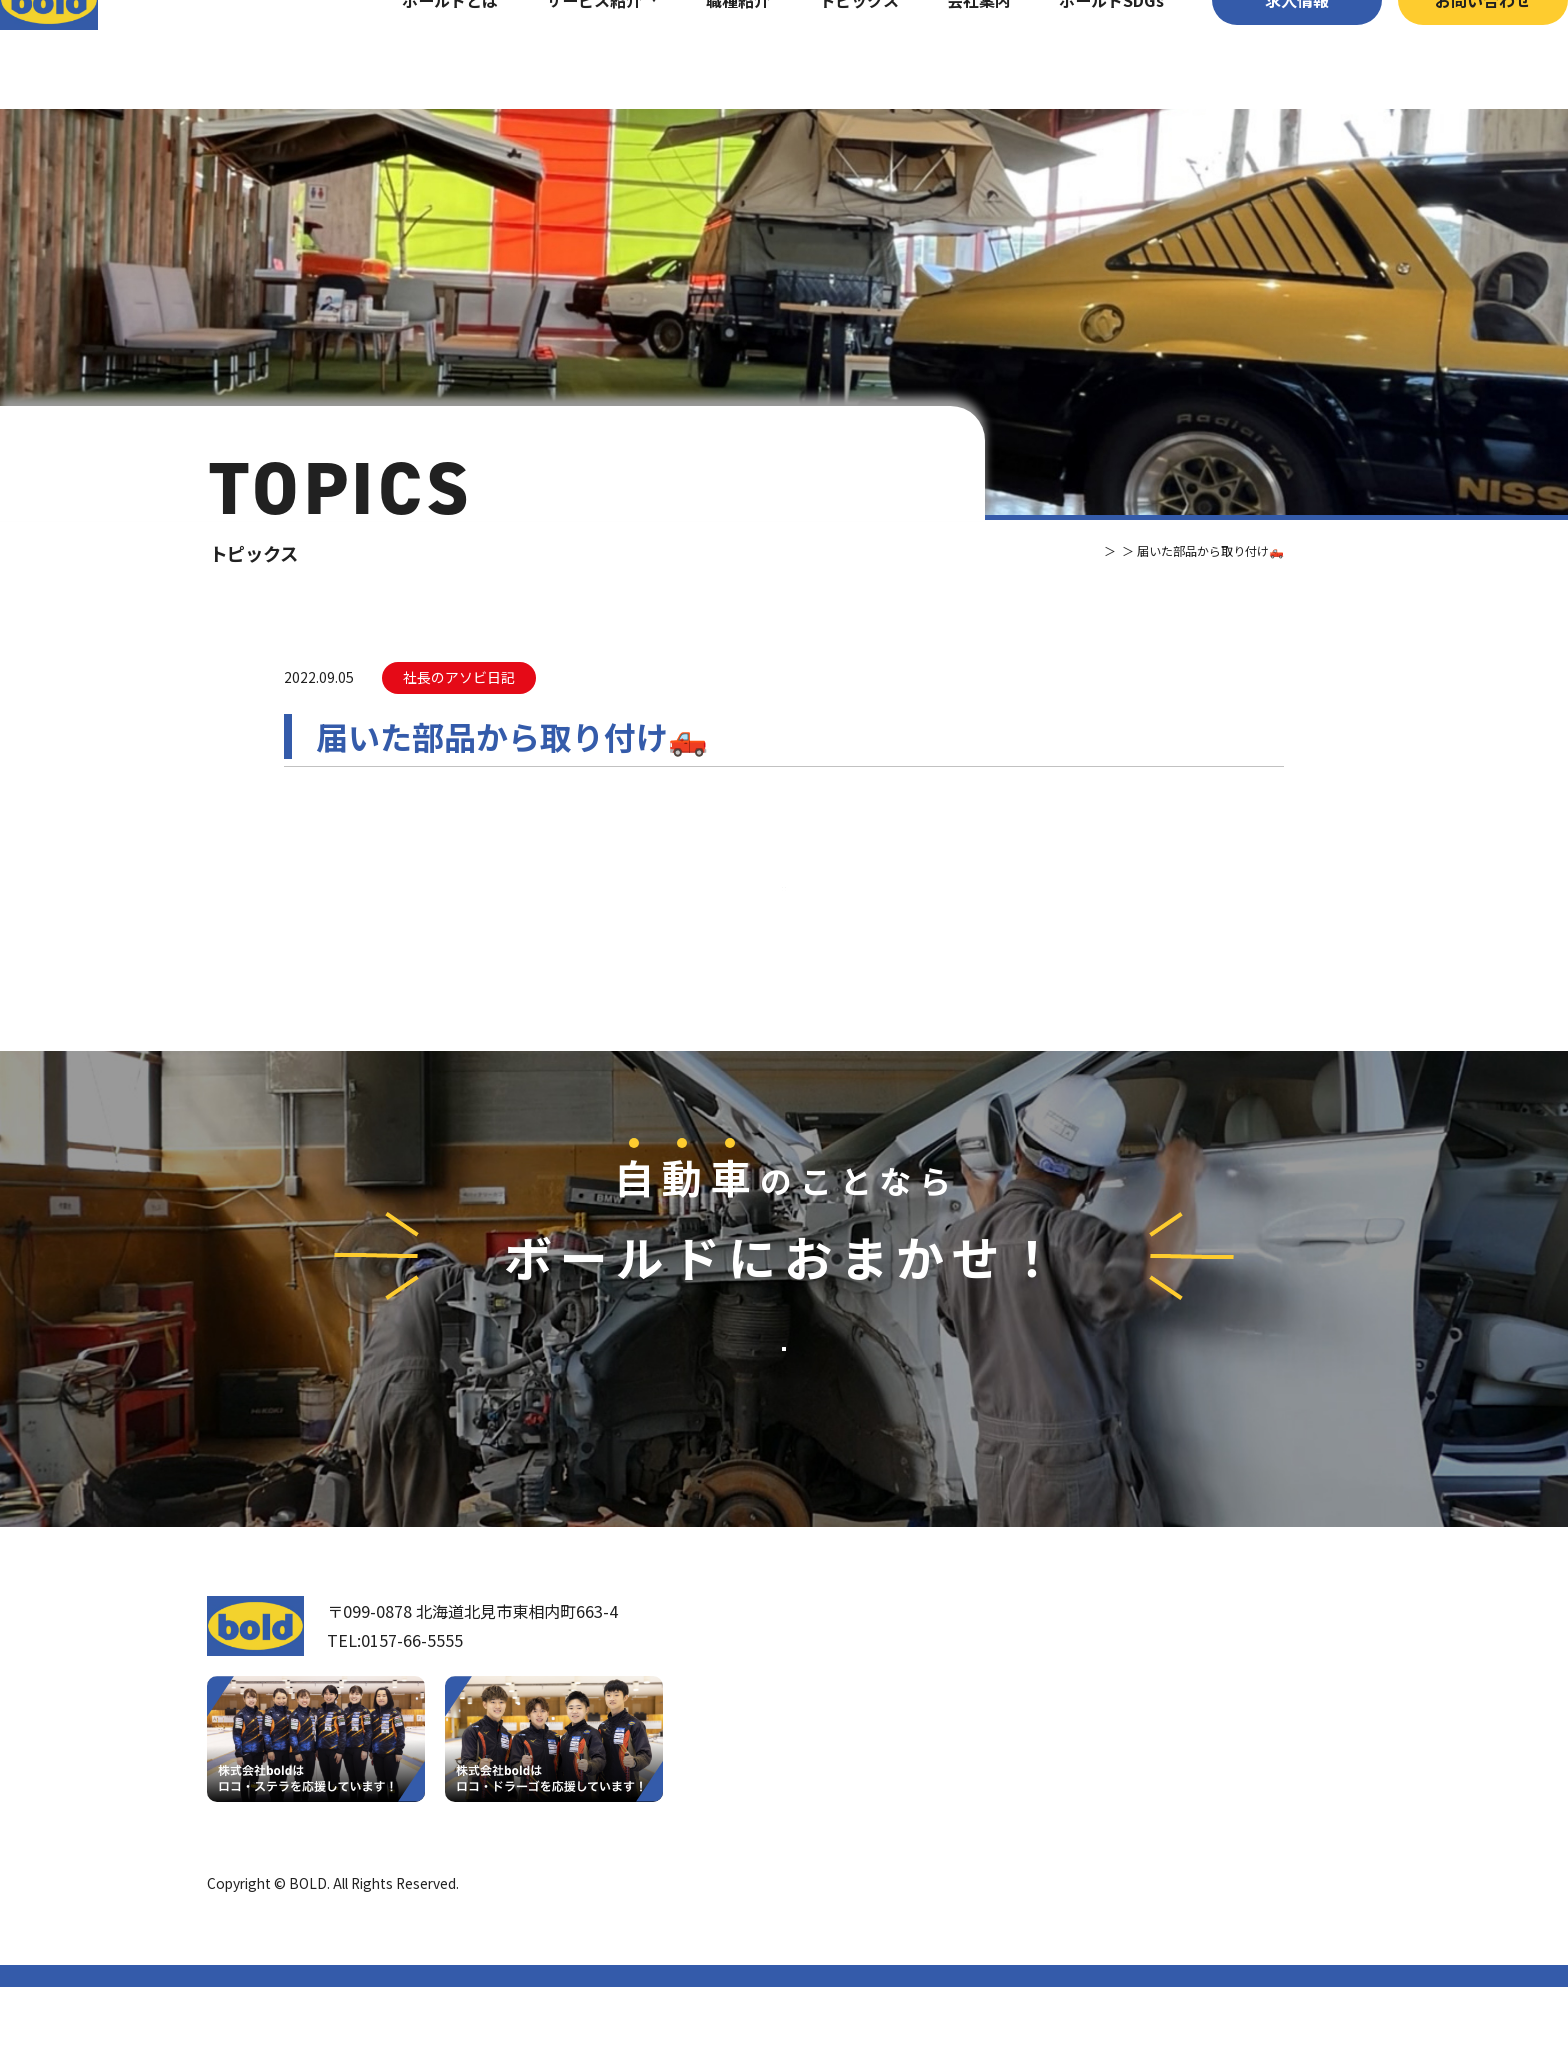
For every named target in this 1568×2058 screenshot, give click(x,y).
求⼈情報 (1257, 54)
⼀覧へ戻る (784, 923)
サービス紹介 (554, 54)
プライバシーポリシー (1291, 1954)
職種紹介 (698, 54)
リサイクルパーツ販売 (1120, 1792)
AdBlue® (1070, 1825)
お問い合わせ (1443, 54)
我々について (852, 1738)
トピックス (818, 54)
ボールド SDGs (868, 1849)
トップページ (853, 1681)
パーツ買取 (1080, 1758)
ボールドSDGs (1071, 54)
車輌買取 (1072, 1724)
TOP (1029, 550)
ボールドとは (410, 54)
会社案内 (939, 54)
